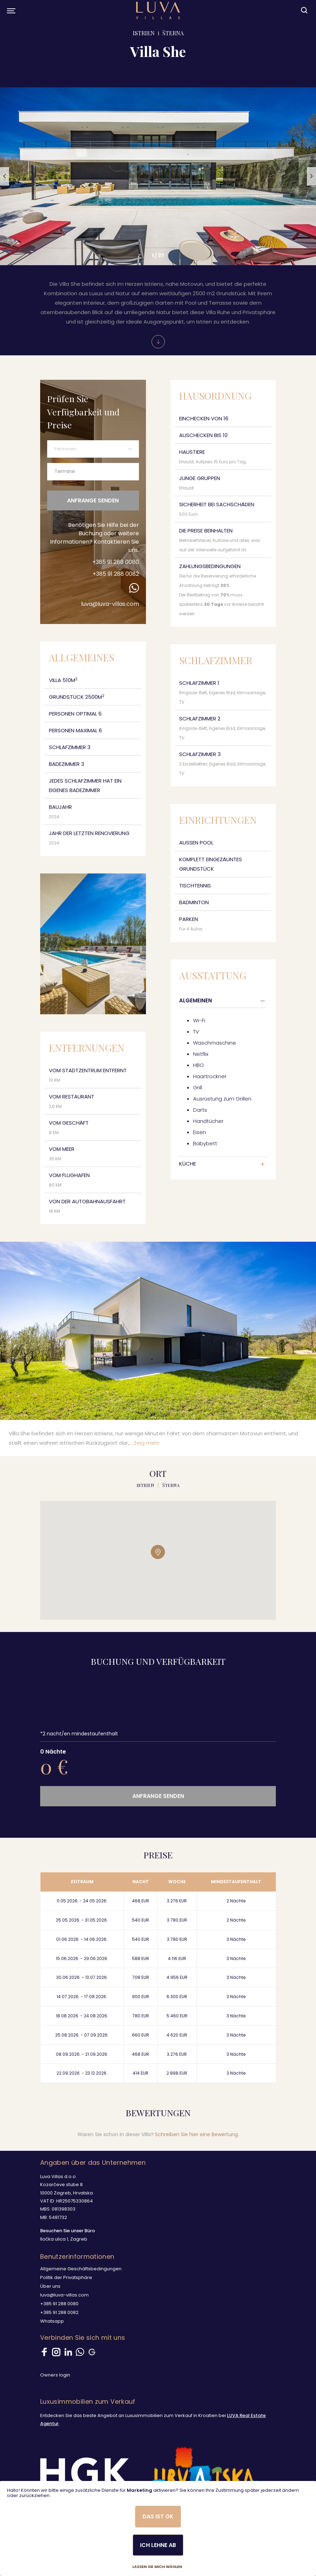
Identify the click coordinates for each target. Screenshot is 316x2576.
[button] (4, 176)
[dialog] (158, 2528)
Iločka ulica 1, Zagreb (63, 2239)
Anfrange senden (93, 500)
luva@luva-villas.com (110, 604)
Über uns (50, 2286)
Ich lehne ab (158, 2545)
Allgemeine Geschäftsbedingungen (81, 2268)
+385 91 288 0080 (115, 562)
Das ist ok (158, 2516)
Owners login (55, 2375)
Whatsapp (52, 2321)
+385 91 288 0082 (116, 574)
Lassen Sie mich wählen (157, 2566)
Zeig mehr (146, 1442)
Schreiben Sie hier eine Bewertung (196, 2134)
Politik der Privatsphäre (66, 2277)
